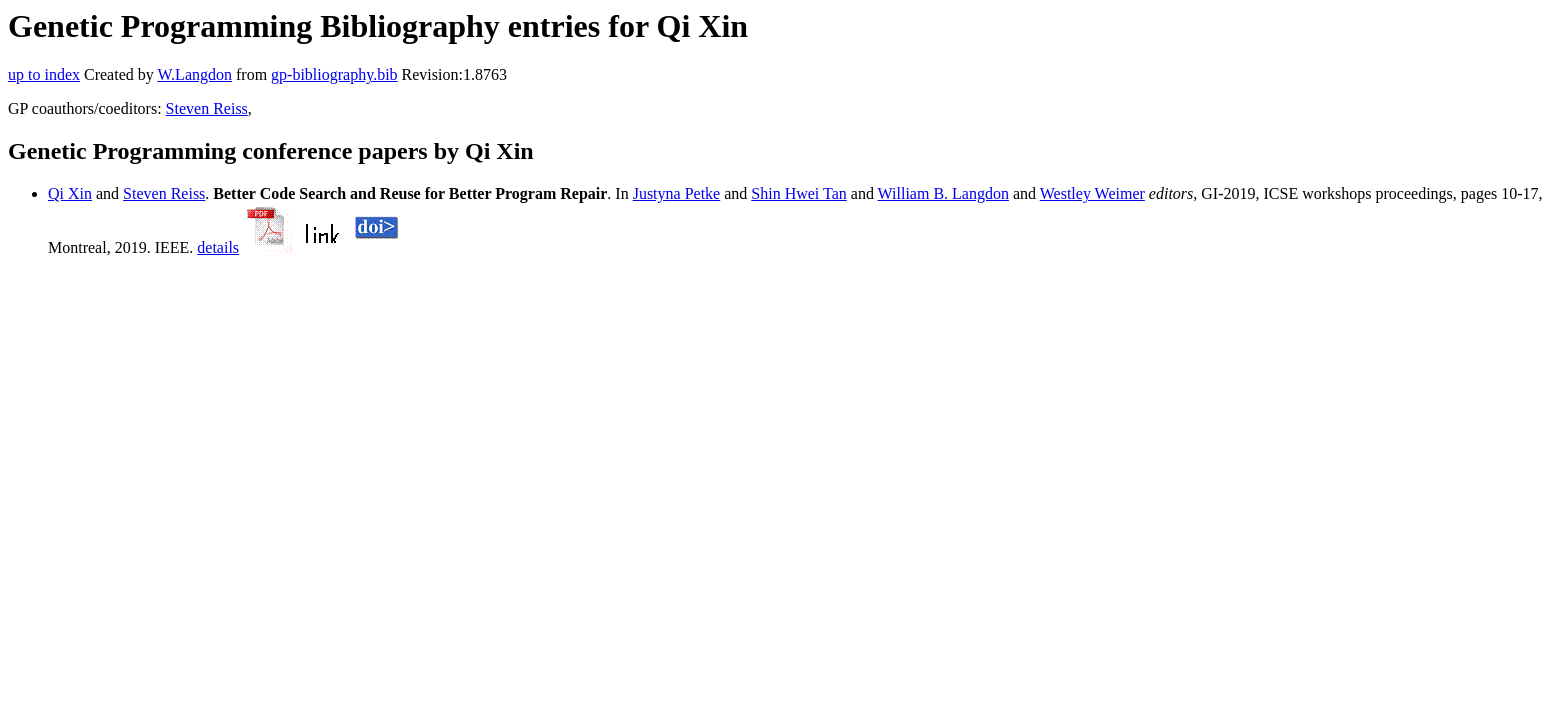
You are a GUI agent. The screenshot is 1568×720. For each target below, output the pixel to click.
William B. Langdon (943, 193)
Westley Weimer (1092, 193)
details (218, 247)
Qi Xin (70, 193)
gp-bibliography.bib (334, 74)
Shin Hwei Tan (798, 193)
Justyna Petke (677, 193)
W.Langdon (194, 74)
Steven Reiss (207, 108)
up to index (44, 74)
